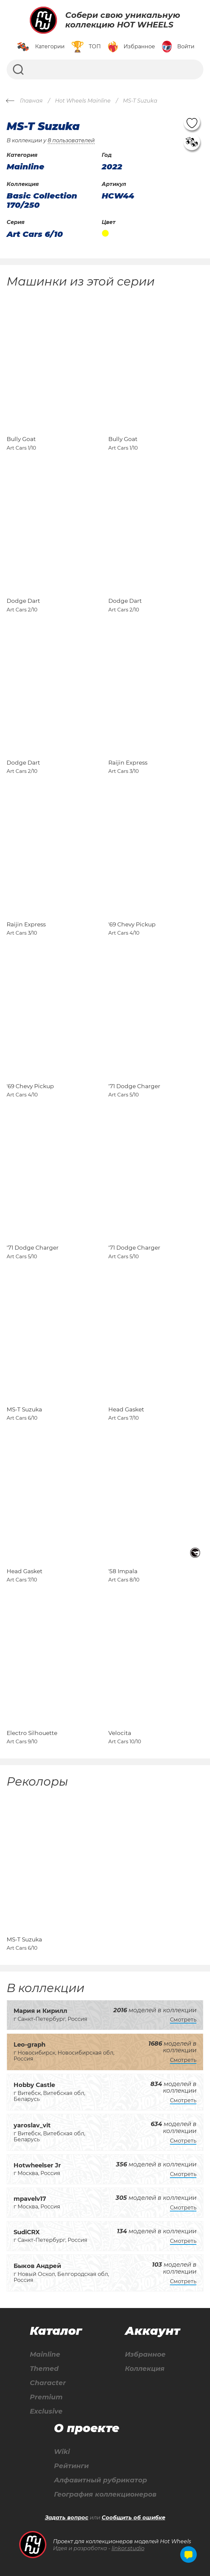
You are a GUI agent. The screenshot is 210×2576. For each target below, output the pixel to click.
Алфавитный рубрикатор (100, 2480)
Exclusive (46, 2411)
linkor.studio (128, 2548)
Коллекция (145, 2369)
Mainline (45, 2354)
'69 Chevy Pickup (132, 924)
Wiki (62, 2452)
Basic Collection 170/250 (42, 200)
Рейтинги (71, 2466)
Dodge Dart (23, 601)
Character (48, 2383)
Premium (46, 2397)
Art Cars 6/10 (35, 234)
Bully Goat (21, 439)
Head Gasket (126, 1409)
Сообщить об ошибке (133, 2517)
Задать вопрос (66, 2517)
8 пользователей (71, 140)
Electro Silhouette (32, 1733)
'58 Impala (122, 1571)
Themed (44, 2369)
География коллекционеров (105, 2494)
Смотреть (183, 2020)
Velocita (119, 1733)
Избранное (145, 2354)
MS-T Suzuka (24, 1409)
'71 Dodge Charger (134, 1086)
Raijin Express (127, 762)
